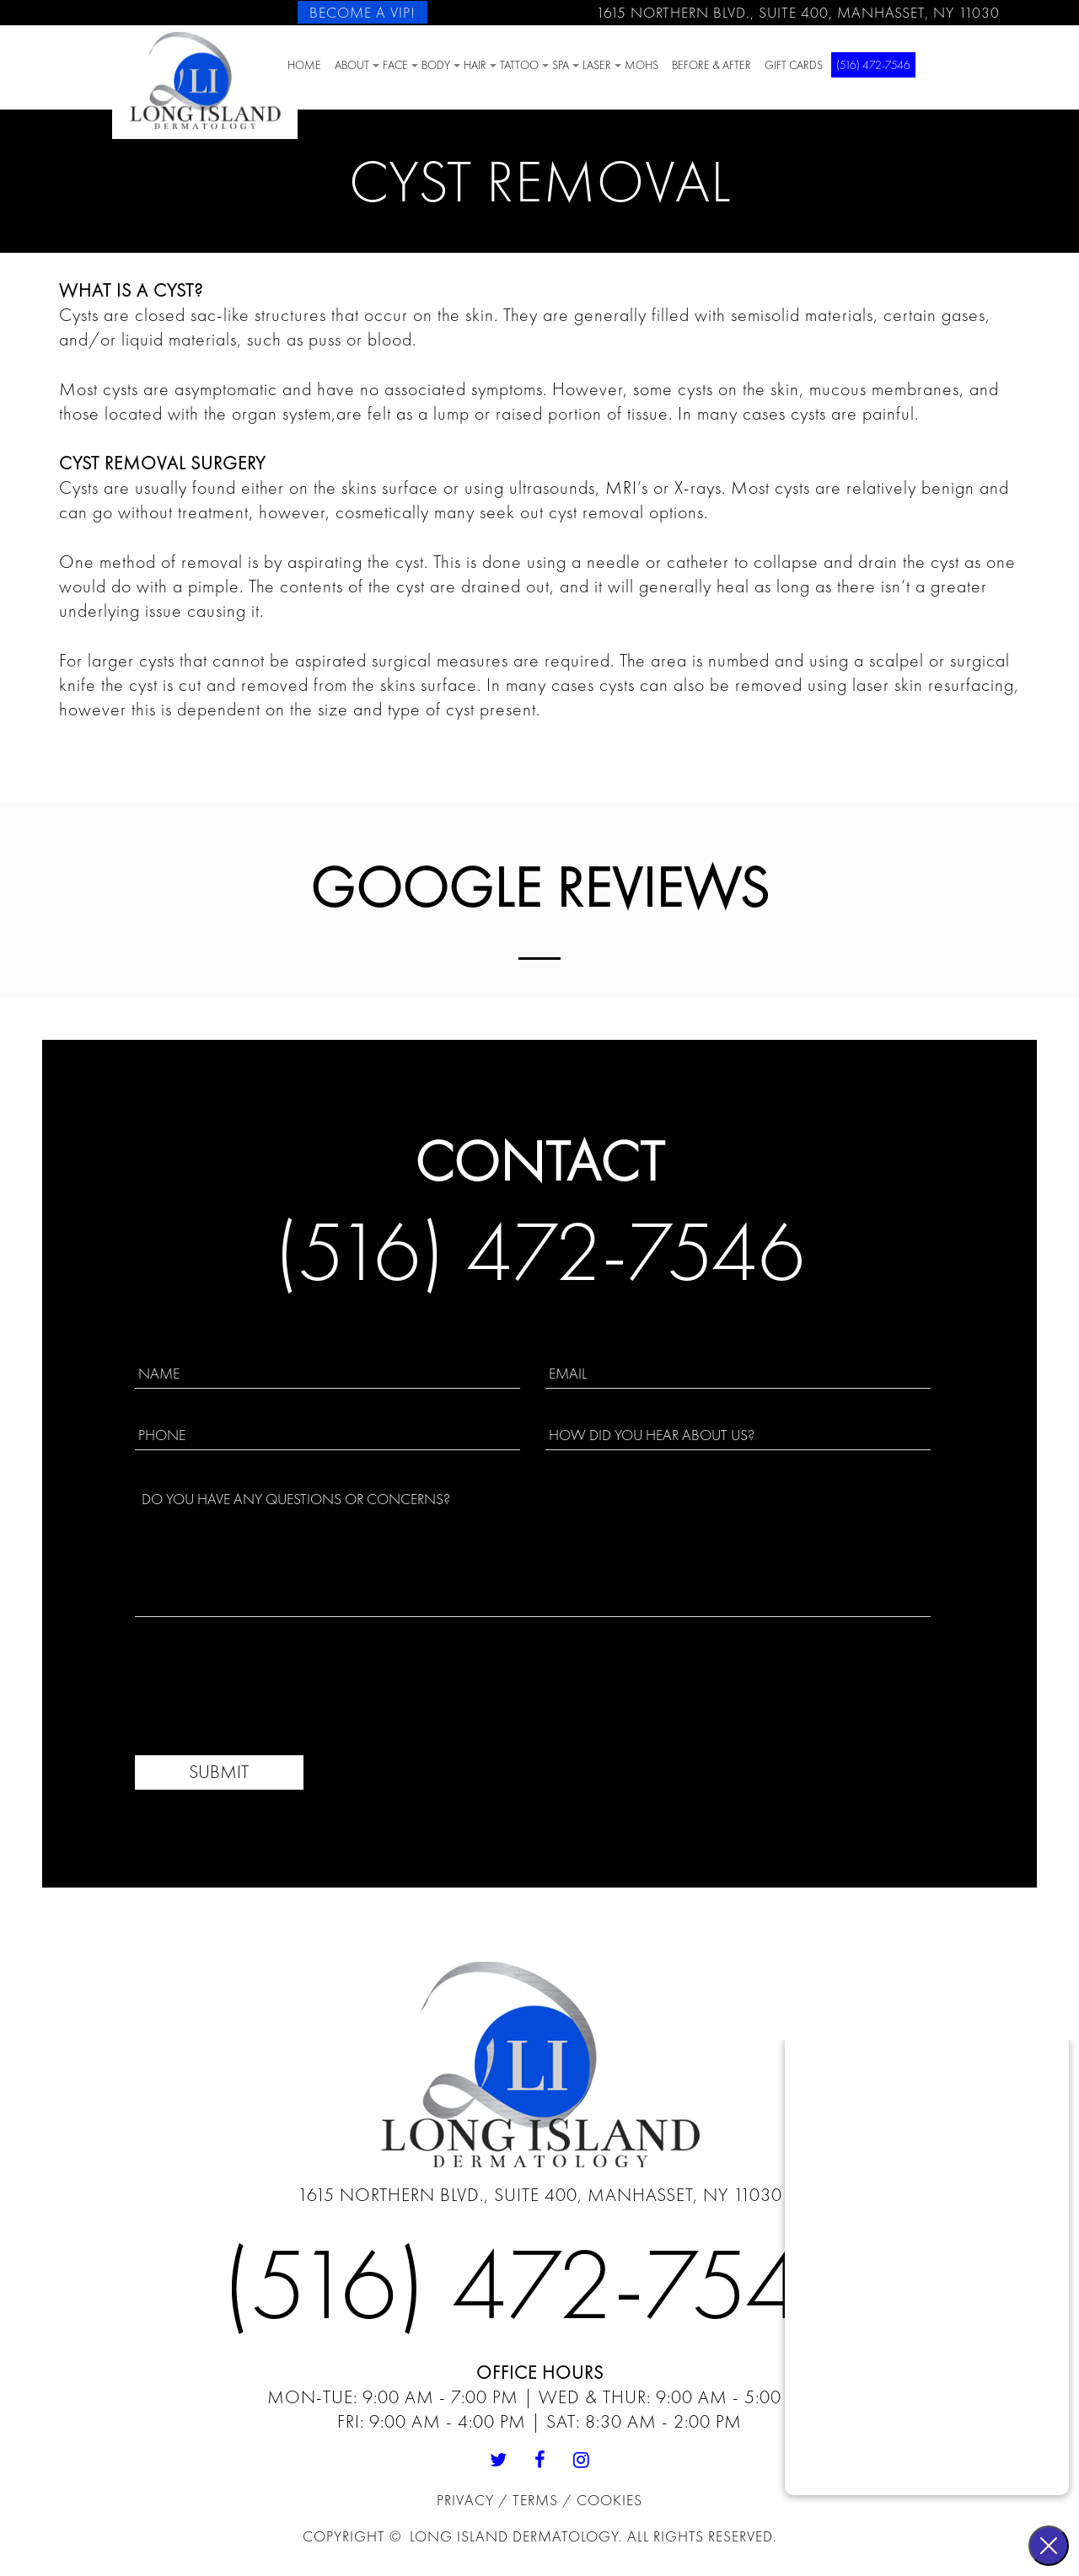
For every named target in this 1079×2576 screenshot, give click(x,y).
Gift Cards (794, 64)
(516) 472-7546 (873, 64)
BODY (435, 64)
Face (395, 64)
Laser (596, 64)
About (352, 64)
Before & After (711, 64)
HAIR (475, 64)
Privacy (467, 2499)
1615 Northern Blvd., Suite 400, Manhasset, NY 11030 (798, 12)
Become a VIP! (362, 12)
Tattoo (519, 64)
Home (304, 64)
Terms (537, 2499)
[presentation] (263, 1687)
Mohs (641, 64)
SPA (560, 64)
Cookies (609, 2499)
